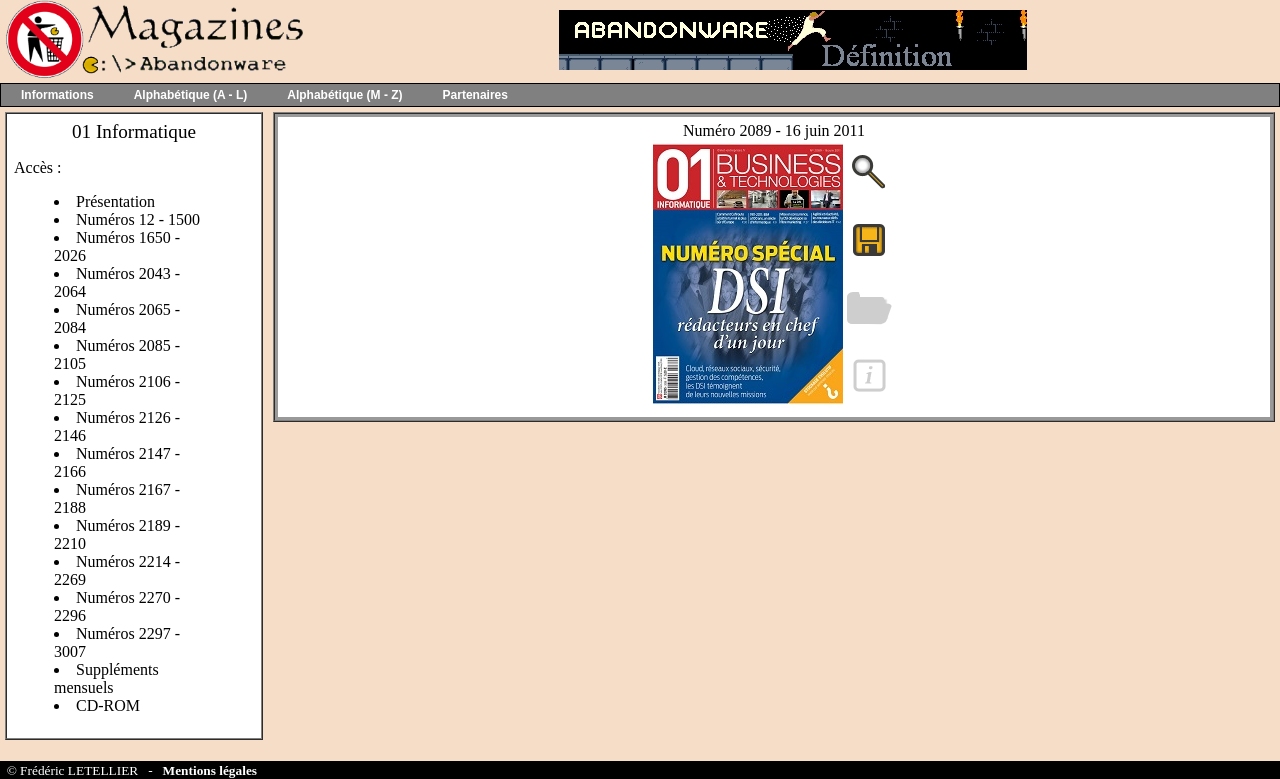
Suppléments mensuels (106, 678)
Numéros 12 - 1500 (138, 219)
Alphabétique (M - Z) (344, 95)
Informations (57, 95)
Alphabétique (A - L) (191, 95)
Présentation (115, 201)
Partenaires (475, 95)
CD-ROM (108, 705)
